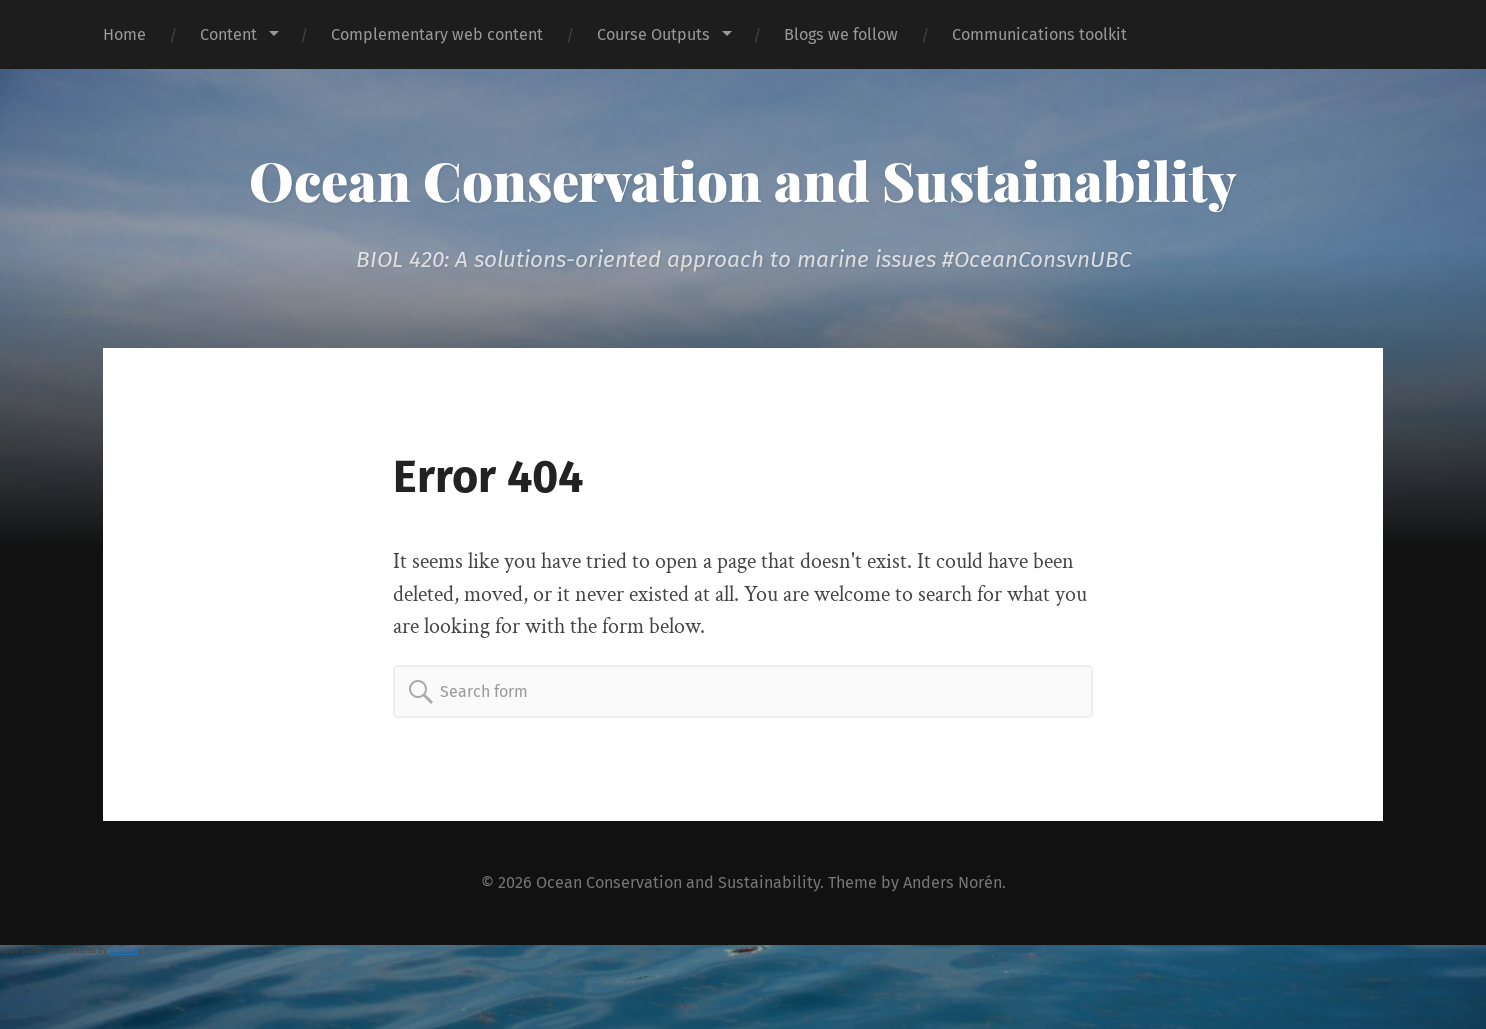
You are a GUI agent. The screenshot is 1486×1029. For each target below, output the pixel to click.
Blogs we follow (841, 34)
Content (228, 34)
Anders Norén (952, 882)
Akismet (123, 950)
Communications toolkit (1039, 34)
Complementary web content (437, 34)
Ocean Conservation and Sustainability (743, 180)
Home (124, 34)
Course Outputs (653, 34)
